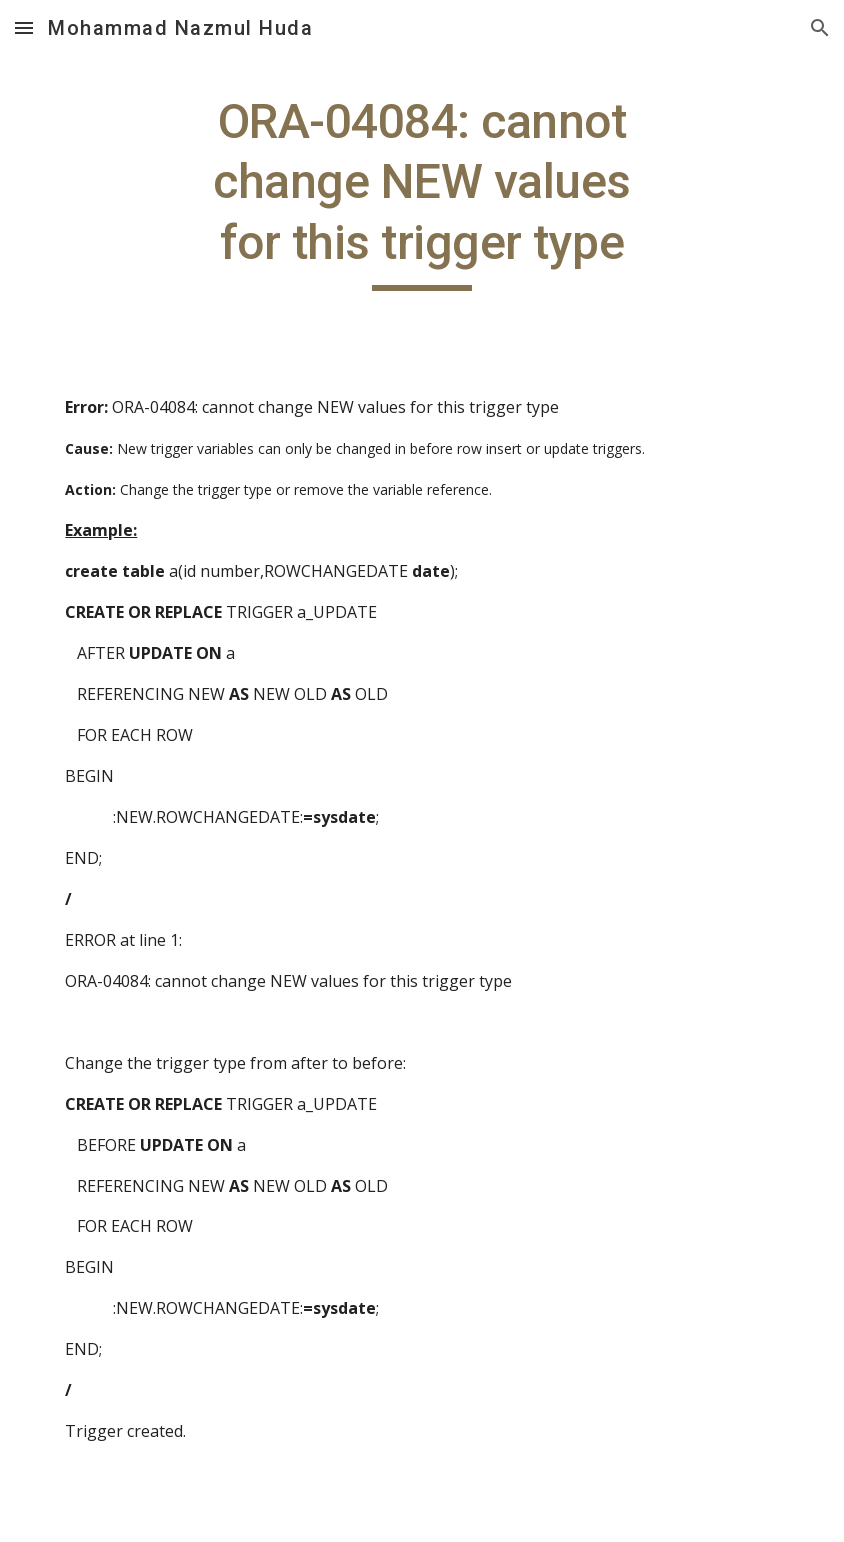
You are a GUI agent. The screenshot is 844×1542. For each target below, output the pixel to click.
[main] (422, 191)
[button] (24, 27)
